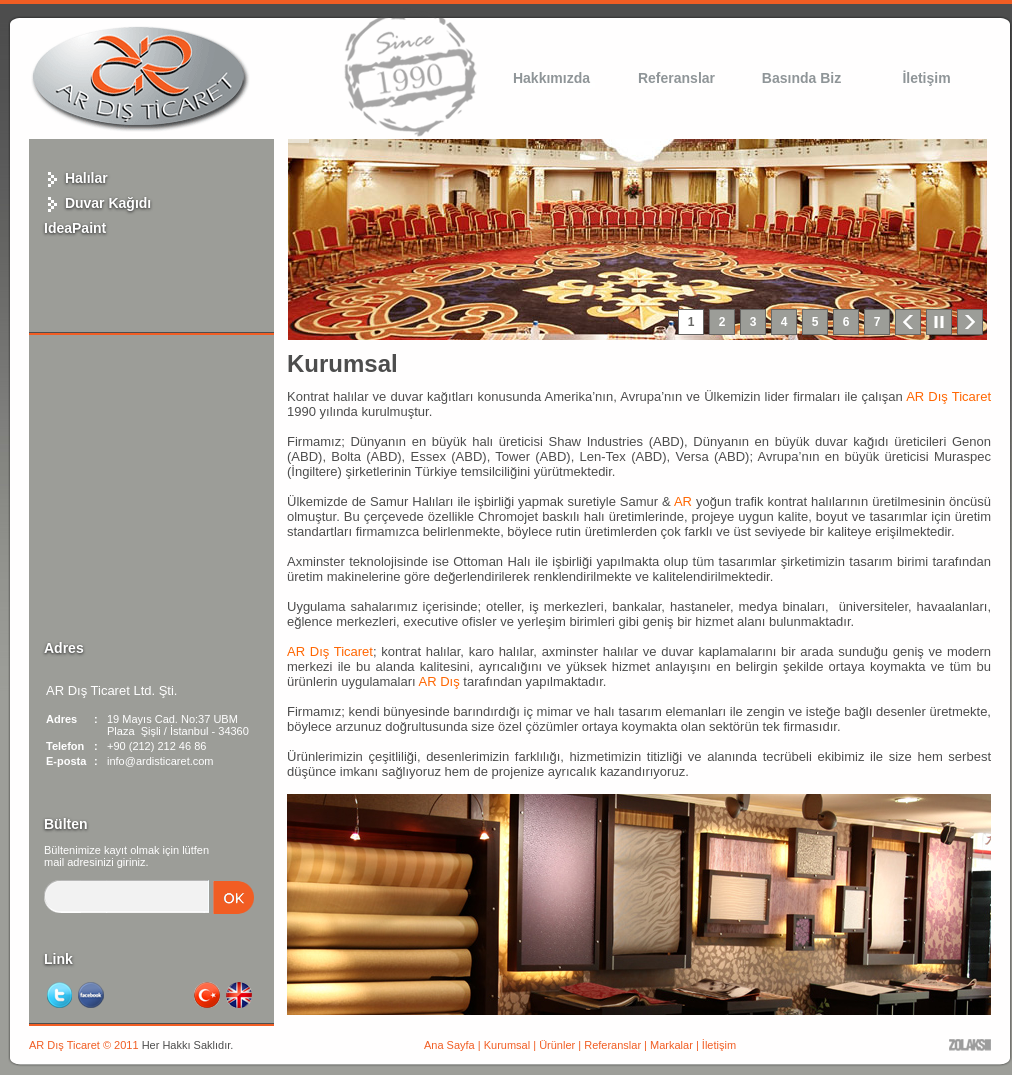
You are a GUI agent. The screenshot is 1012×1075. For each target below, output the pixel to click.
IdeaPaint (75, 228)
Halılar (76, 178)
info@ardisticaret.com (160, 761)
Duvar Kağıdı (97, 203)
